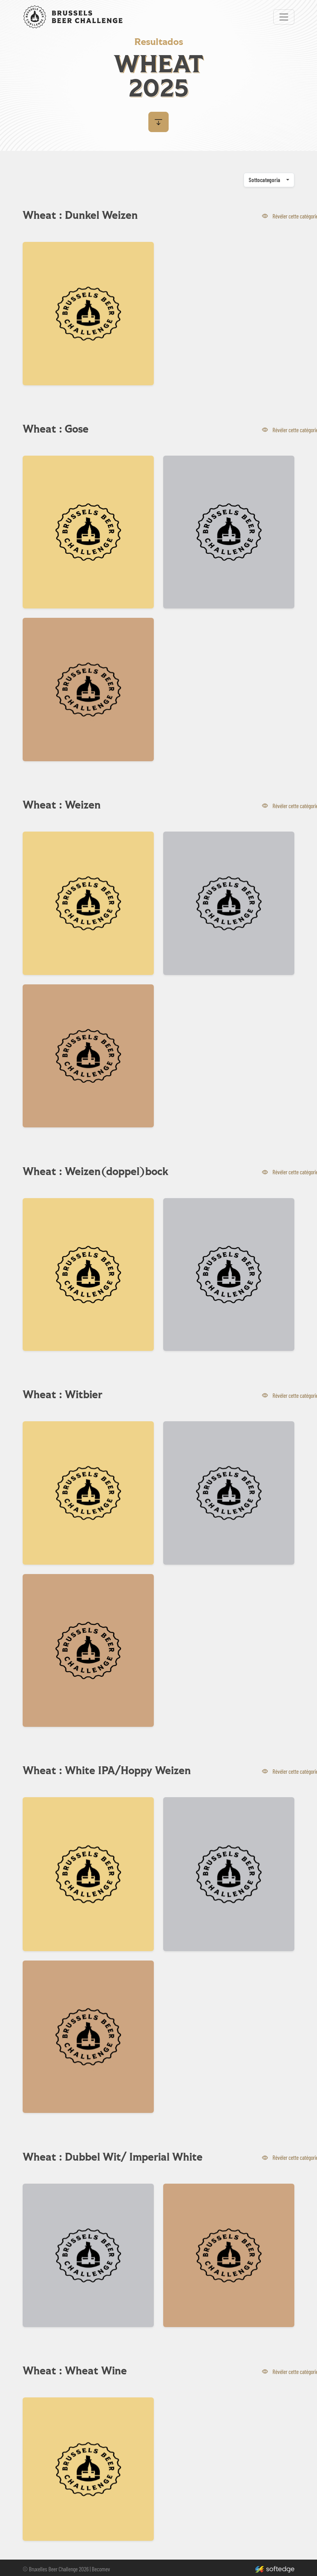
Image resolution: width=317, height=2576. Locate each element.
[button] (158, 122)
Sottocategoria (264, 179)
